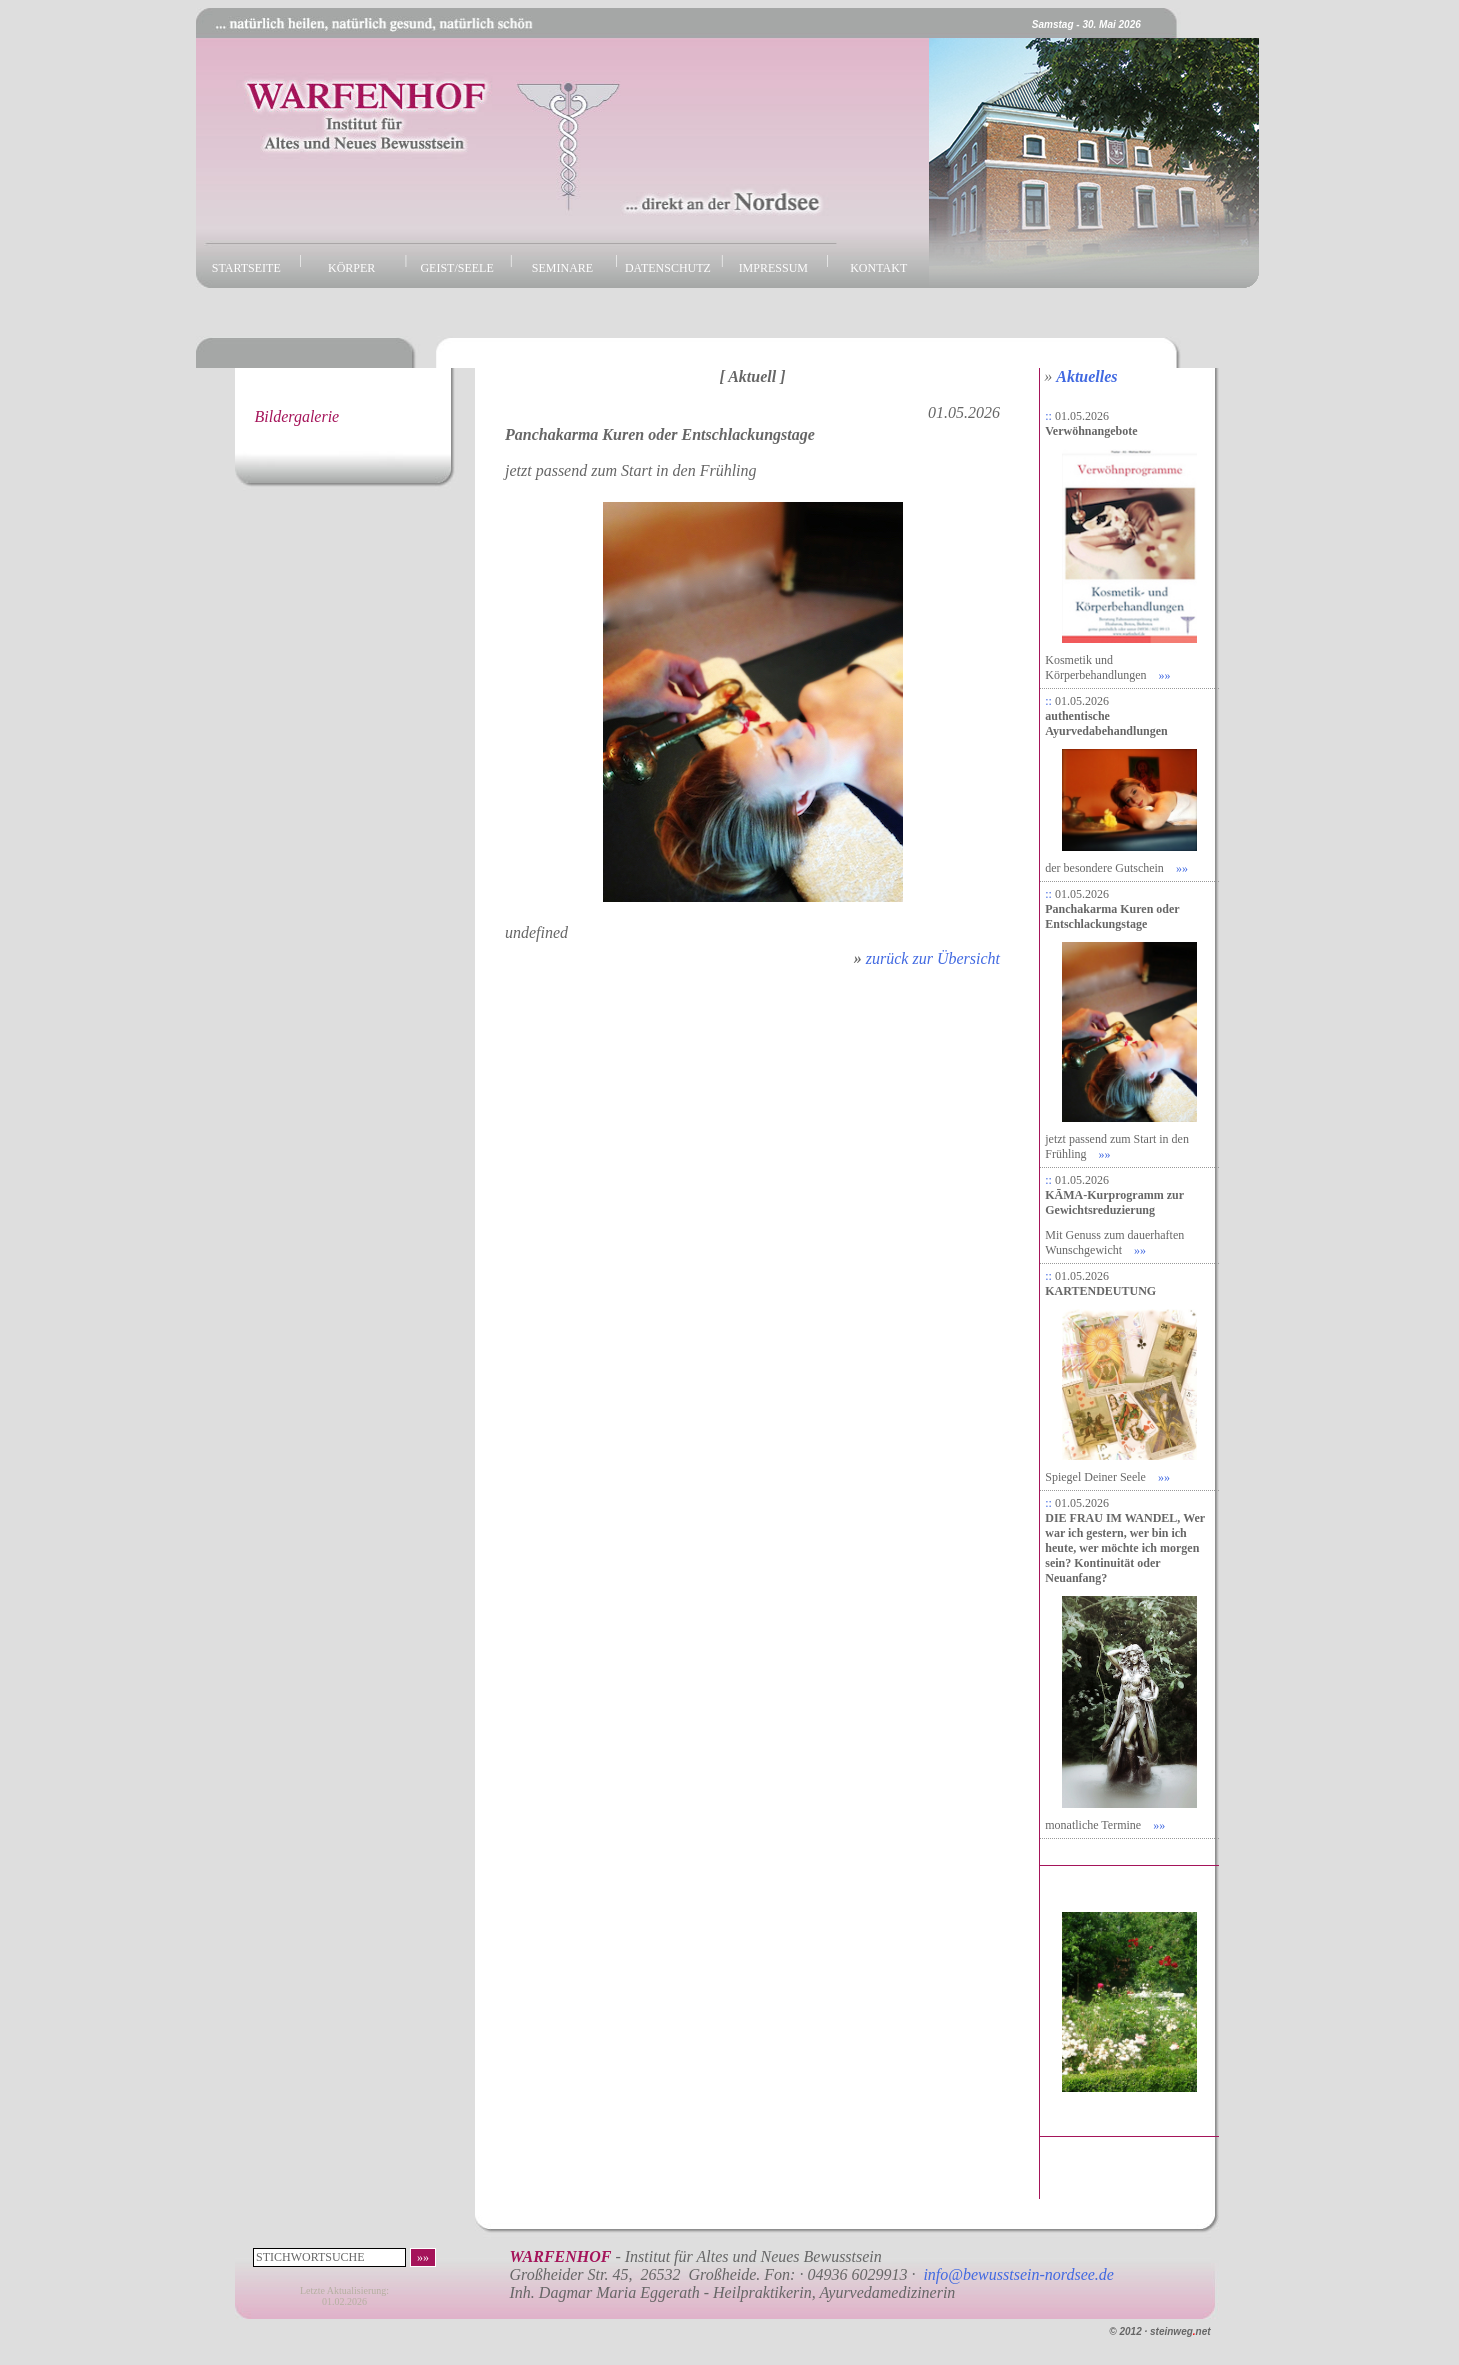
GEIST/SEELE (456, 268)
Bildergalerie (297, 416)
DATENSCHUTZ (668, 268)
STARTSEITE (246, 268)
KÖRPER (351, 268)
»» (1165, 675)
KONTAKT (878, 268)
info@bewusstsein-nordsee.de (1018, 2274)
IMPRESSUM (773, 268)
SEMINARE (562, 268)
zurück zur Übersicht (933, 958)
